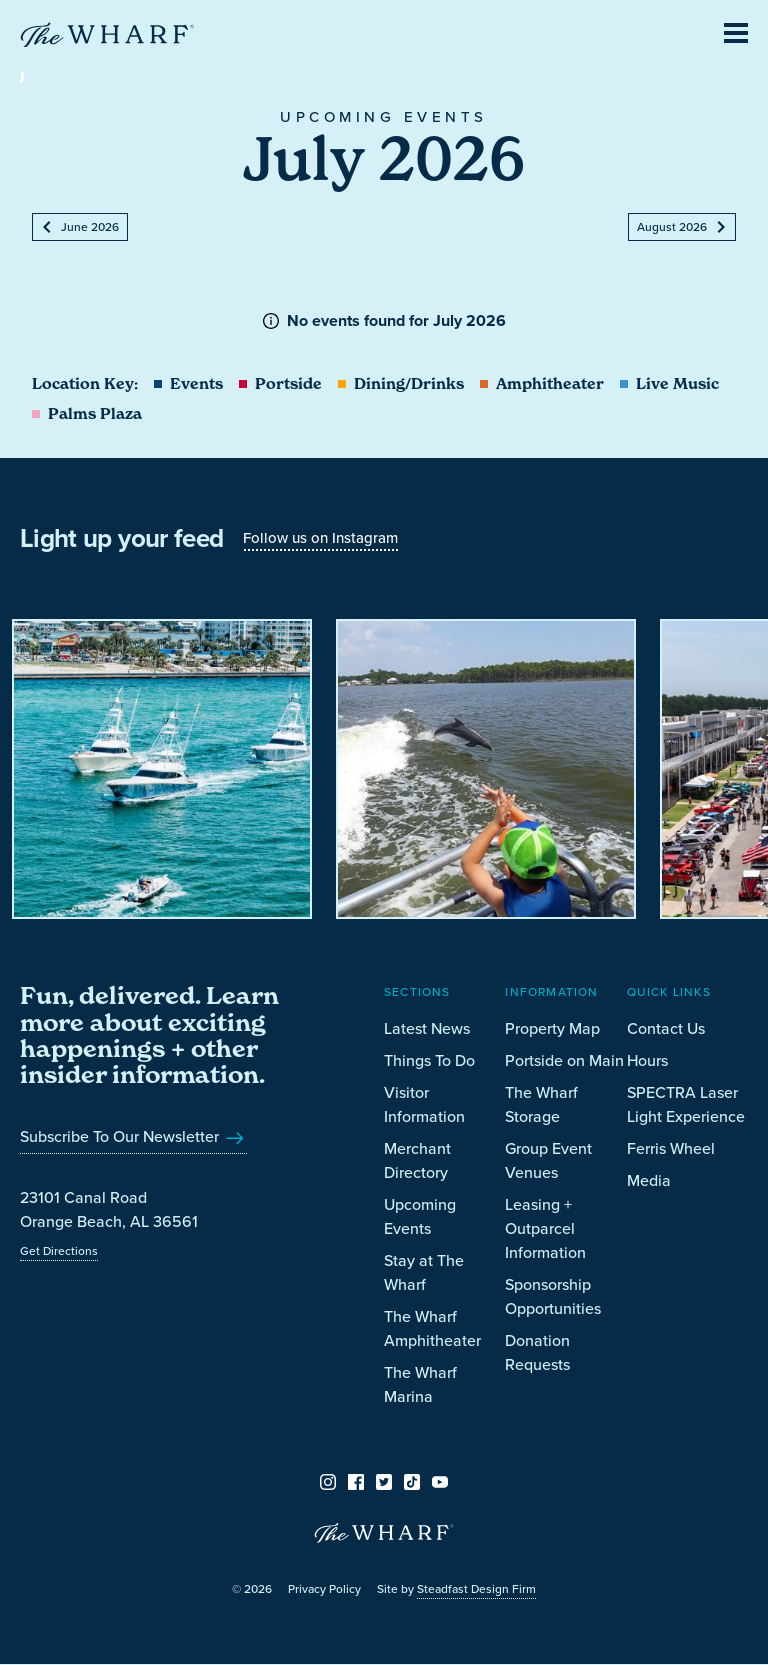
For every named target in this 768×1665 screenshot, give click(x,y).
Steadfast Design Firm (476, 1589)
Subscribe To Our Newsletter (133, 1136)
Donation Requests (537, 1352)
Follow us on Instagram (320, 538)
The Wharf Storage (541, 1104)
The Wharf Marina (420, 1384)
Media (649, 1180)
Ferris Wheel (671, 1148)
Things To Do (429, 1060)
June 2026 (80, 227)
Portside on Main (564, 1060)
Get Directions (59, 1251)
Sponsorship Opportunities (553, 1296)
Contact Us (666, 1028)
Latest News (427, 1028)
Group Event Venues (548, 1160)
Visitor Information (424, 1104)
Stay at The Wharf (424, 1272)
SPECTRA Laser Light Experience (686, 1104)
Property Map (552, 1028)
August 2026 (682, 227)
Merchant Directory (417, 1160)
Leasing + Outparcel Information (545, 1228)
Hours (647, 1060)
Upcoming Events (420, 1216)
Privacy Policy (324, 1589)
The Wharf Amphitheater (432, 1328)
